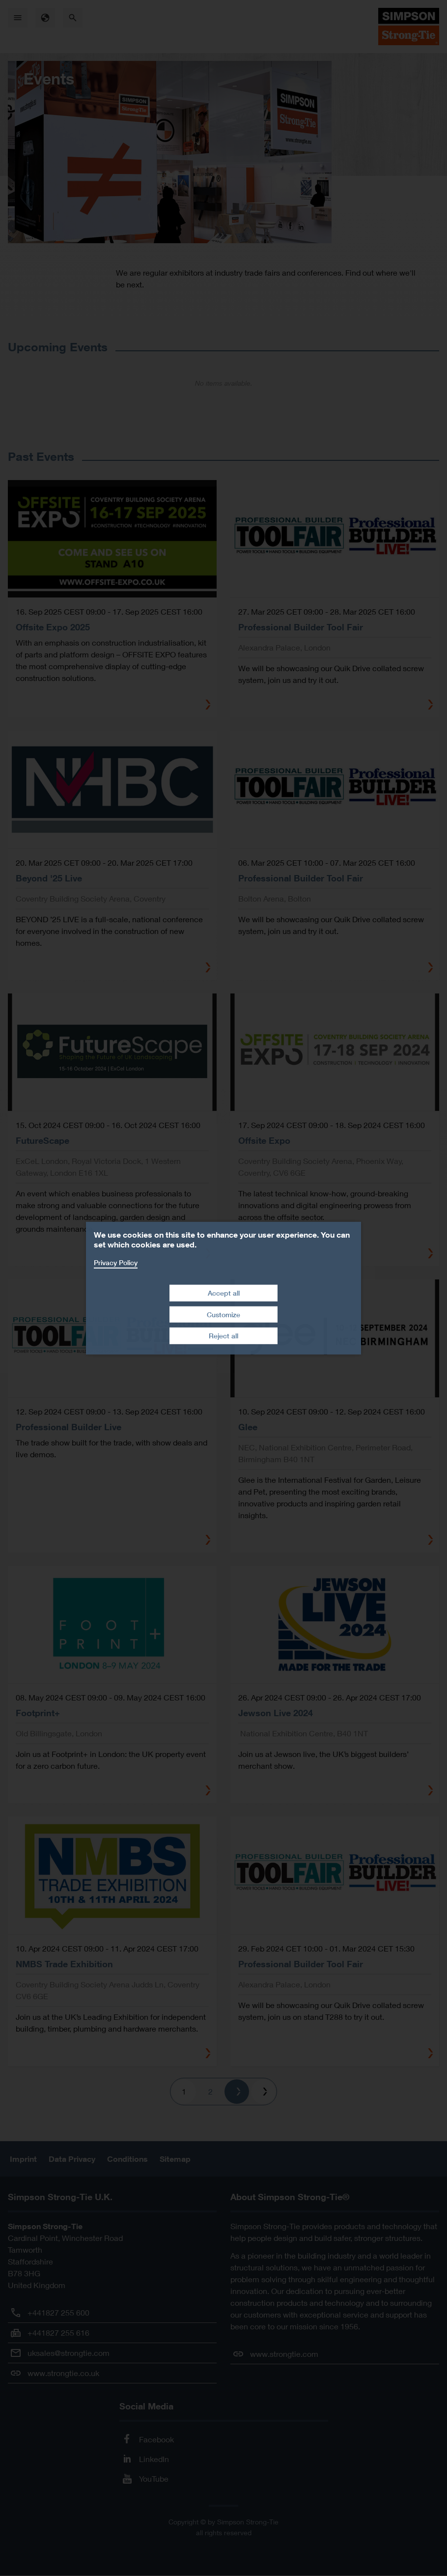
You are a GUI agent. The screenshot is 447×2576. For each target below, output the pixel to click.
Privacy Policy (116, 1262)
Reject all (223, 1335)
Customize (223, 1314)
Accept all (224, 1293)
